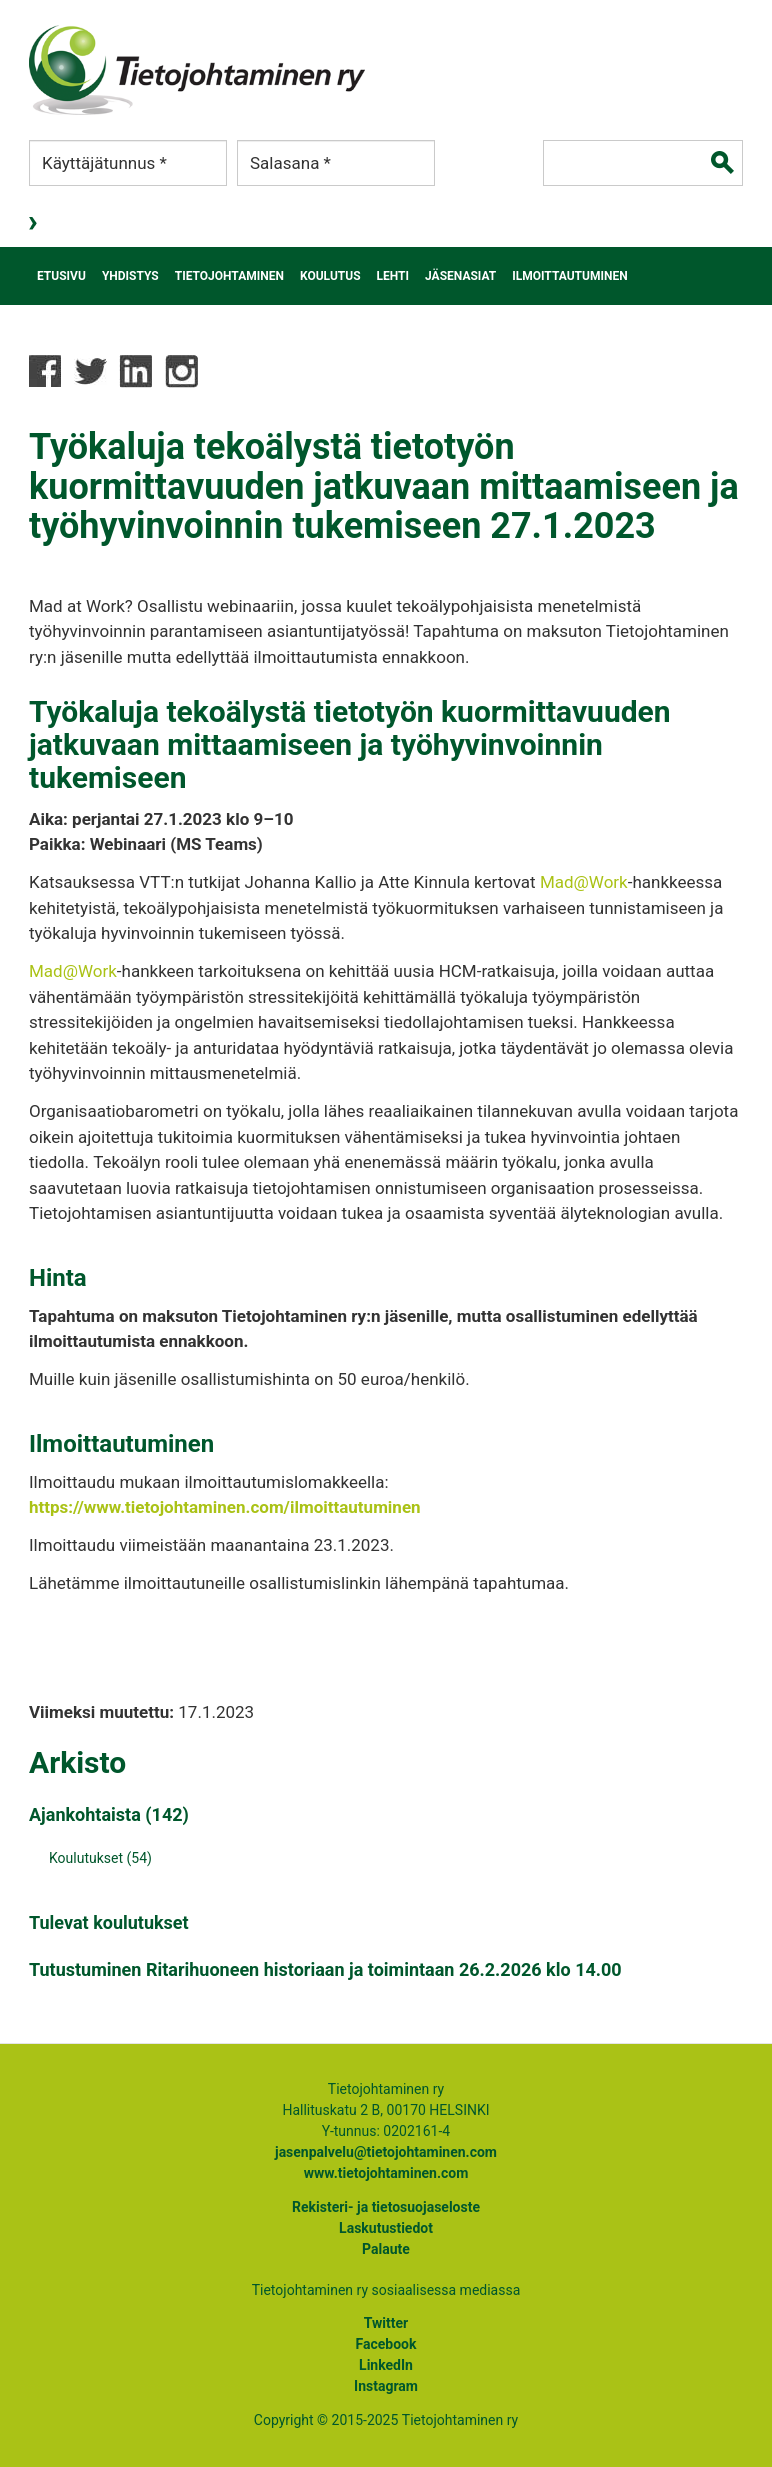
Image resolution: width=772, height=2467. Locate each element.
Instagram (386, 2386)
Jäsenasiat (460, 276)
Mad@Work (584, 882)
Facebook (386, 2344)
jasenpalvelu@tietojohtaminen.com (386, 2152)
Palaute (386, 2249)
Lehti (393, 276)
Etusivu (61, 276)
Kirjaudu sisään (35, 224)
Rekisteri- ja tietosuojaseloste (386, 2207)
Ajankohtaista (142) (109, 1814)
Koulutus (330, 276)
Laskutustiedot (386, 2228)
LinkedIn (386, 2365)
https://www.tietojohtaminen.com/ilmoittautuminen (225, 1507)
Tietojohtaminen (229, 276)
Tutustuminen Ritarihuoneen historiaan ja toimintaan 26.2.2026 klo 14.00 (325, 1969)
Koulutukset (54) (100, 1858)
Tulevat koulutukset (109, 1922)
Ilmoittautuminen (569, 276)
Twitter (386, 2323)
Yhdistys (130, 276)
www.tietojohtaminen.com (386, 2173)
